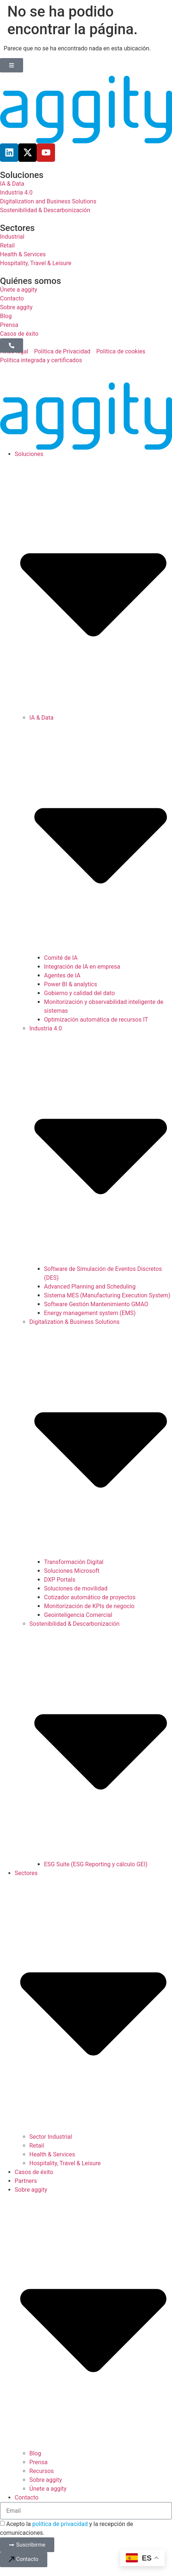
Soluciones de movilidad (75, 1588)
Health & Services (52, 2154)
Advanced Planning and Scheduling (90, 1286)
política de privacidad (60, 2523)
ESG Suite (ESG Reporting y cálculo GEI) (95, 1864)
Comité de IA (61, 957)
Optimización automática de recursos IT (96, 1019)
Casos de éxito (34, 2172)
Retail (36, 2145)
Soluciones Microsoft (71, 1570)
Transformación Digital (73, 1561)
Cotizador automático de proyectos (89, 1597)
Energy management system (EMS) (90, 1313)
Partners (26, 2180)
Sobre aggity (45, 2479)
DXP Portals (59, 1579)
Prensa (38, 2462)
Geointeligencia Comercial (78, 1614)
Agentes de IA (62, 975)
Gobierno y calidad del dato (79, 993)
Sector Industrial (50, 2136)
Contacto (27, 2497)
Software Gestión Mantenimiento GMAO (96, 1304)
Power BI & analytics (70, 984)
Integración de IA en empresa (82, 966)
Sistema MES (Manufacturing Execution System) (107, 1295)
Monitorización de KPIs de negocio (89, 1606)
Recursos (41, 2471)
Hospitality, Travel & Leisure (65, 2163)
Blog (35, 2453)
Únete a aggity (47, 2488)
